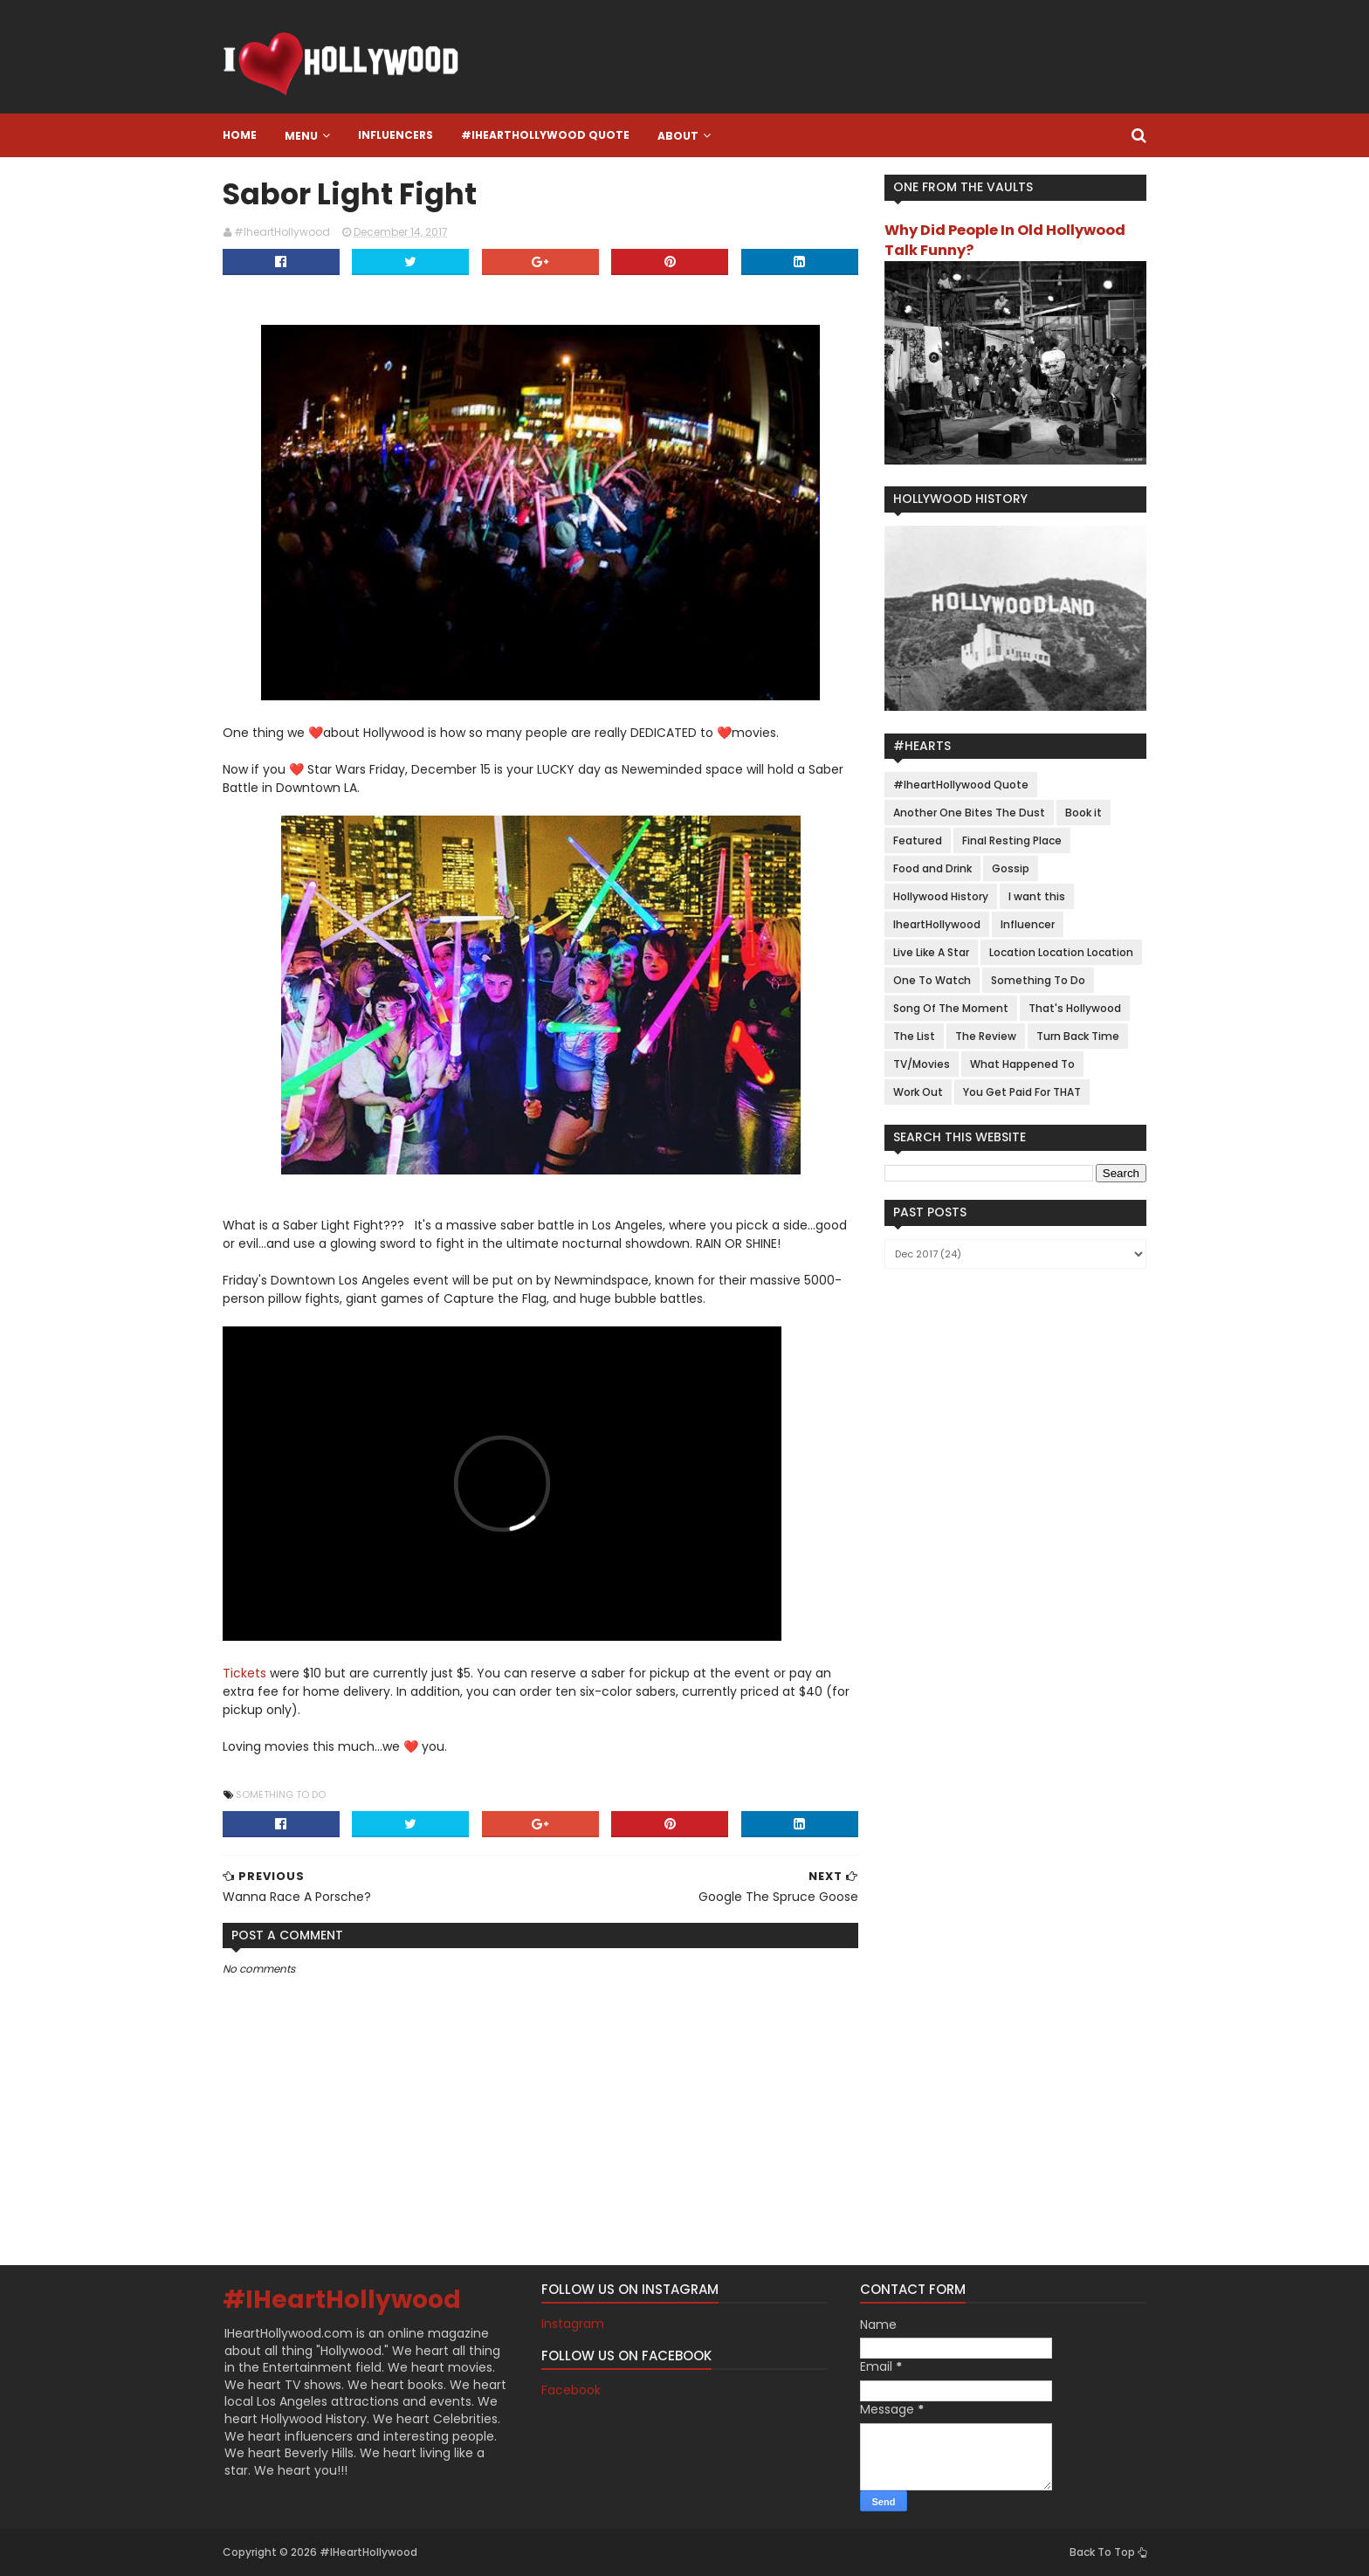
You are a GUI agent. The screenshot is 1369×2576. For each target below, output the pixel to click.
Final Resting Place (1012, 840)
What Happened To (1022, 1064)
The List (914, 1036)
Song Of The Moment (950, 1008)
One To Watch (932, 980)
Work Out (918, 1092)
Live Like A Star (931, 952)
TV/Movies (921, 1064)
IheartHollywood (936, 924)
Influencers (395, 134)
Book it (1083, 812)
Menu (301, 135)
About (677, 135)
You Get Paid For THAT (1022, 1092)
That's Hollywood (1074, 1008)
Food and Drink (932, 868)
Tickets (244, 1673)
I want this (1036, 896)
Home (240, 134)
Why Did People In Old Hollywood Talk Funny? (1004, 240)
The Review (985, 1036)
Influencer (1028, 924)
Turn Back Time (1077, 1036)
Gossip (1010, 868)
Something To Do (281, 1794)
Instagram (572, 2323)
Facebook (571, 2390)
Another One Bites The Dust (969, 812)
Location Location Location (1061, 952)
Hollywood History (940, 896)
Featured (917, 840)
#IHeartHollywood (342, 2300)
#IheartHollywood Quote (545, 134)
